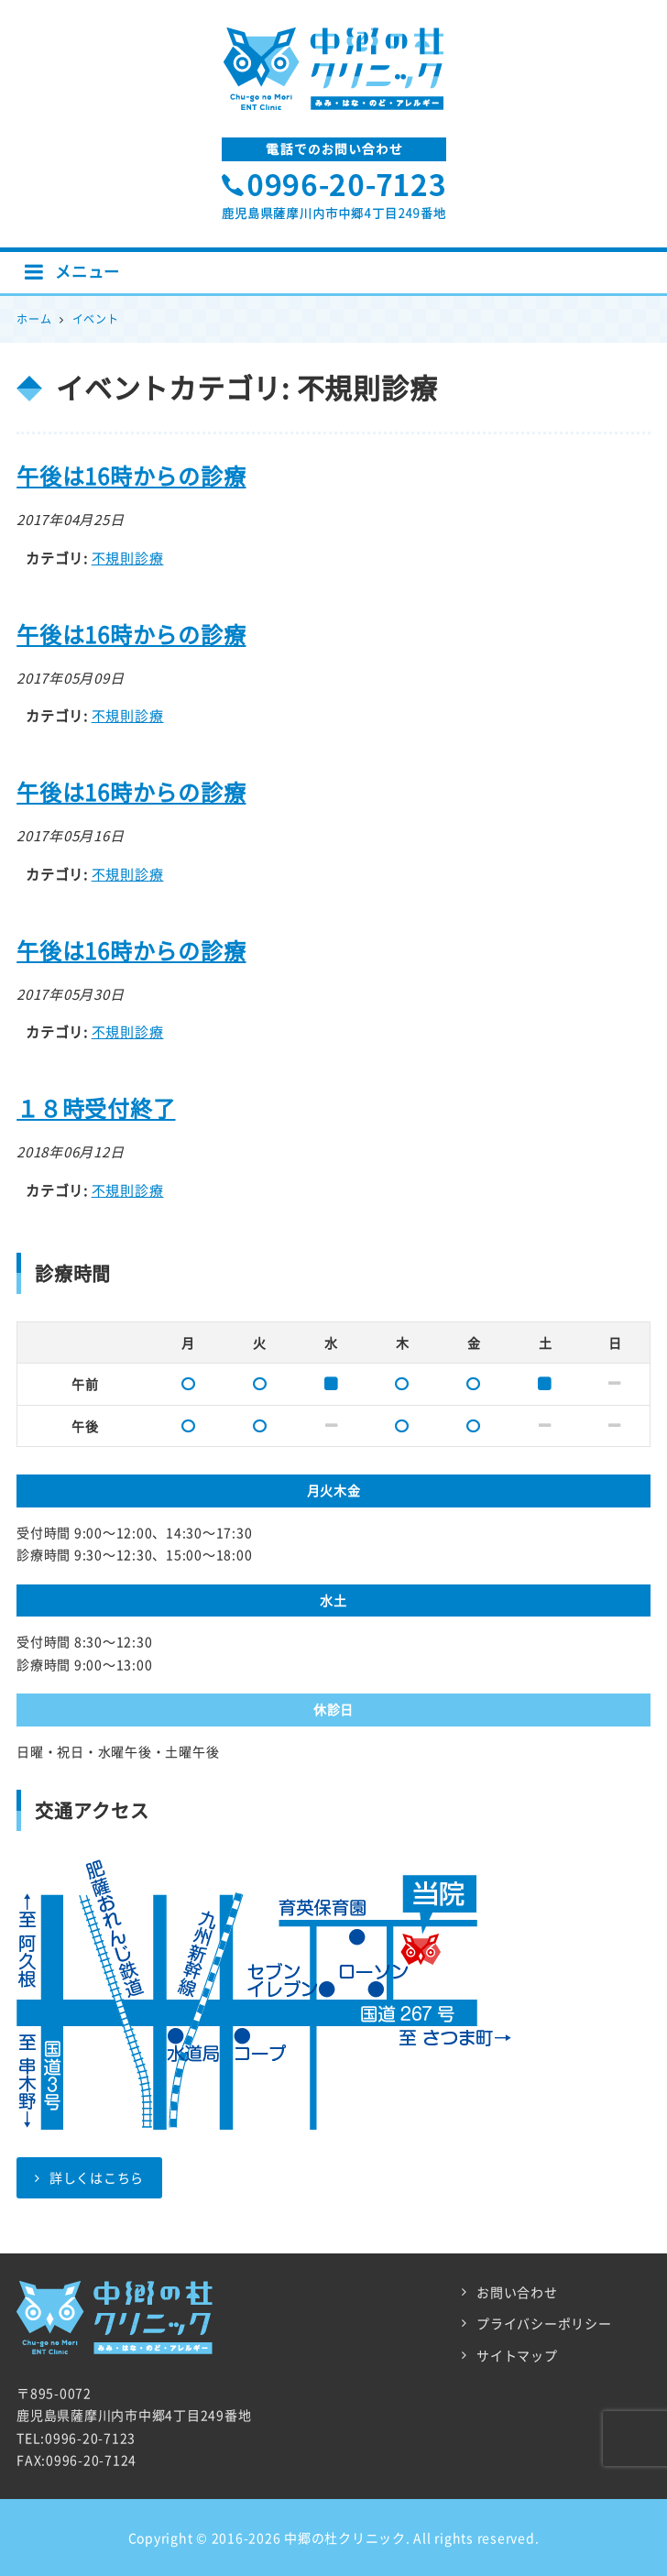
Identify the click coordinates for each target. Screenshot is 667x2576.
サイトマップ (517, 2355)
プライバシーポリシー (544, 2323)
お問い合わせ (517, 2292)
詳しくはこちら (89, 2177)
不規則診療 (128, 558)
